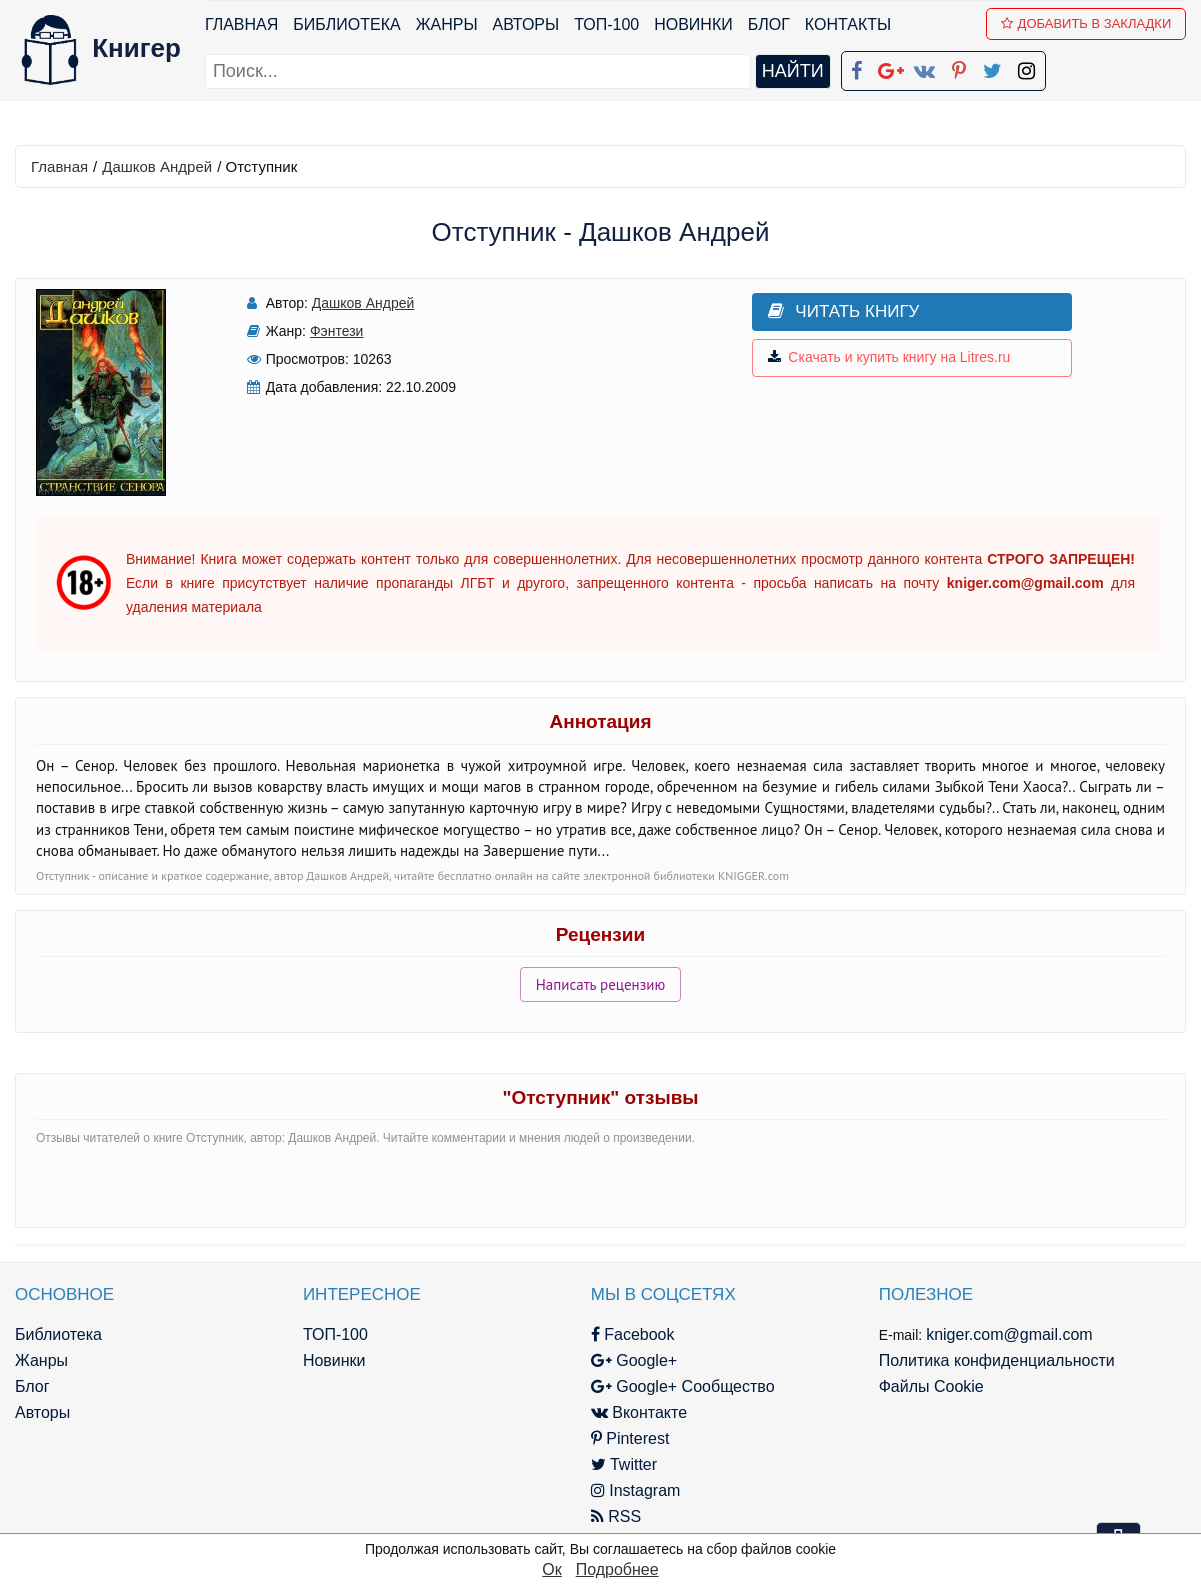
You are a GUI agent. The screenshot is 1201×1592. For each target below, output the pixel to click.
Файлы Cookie (922, 1386)
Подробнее (617, 1569)
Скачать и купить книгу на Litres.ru (883, 358)
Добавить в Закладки (1086, 23)
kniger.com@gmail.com (1000, 1334)
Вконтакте (633, 1412)
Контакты (848, 24)
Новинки (693, 24)
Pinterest (624, 1438)
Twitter (618, 1464)
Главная (241, 24)
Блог (769, 24)
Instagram (630, 1490)
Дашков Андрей (157, 166)
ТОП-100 (606, 24)
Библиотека (346, 24)
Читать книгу (837, 311)
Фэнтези (334, 331)
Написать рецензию (601, 984)
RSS (610, 1516)
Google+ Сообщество (677, 1386)
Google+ (628, 1360)
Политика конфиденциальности (988, 1360)
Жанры (447, 24)
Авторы (526, 24)
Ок (551, 1569)
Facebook (627, 1334)
